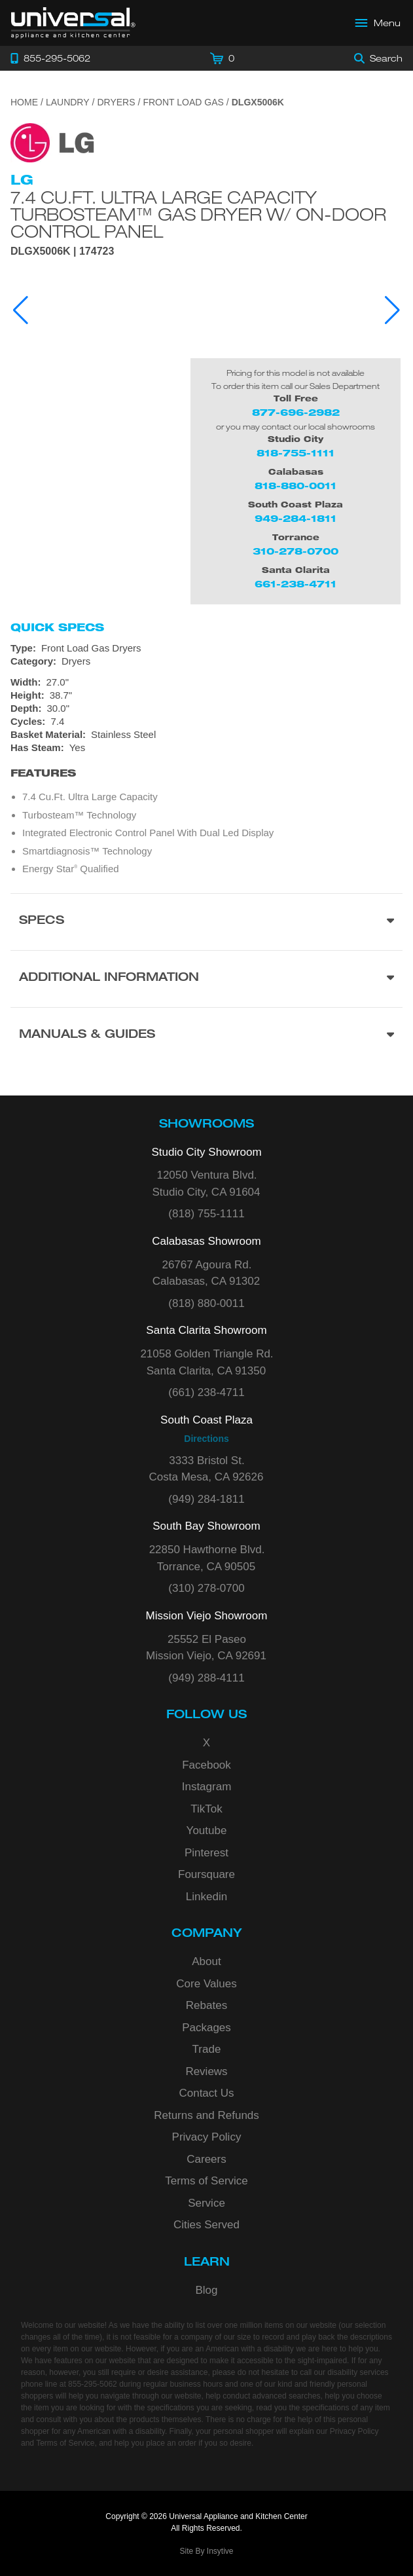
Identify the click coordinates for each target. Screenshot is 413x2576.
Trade (206, 2049)
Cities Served (206, 2224)
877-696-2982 (296, 412)
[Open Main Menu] (378, 23)
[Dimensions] (206, 695)
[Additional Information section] (206, 978)
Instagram (207, 1786)
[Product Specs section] (206, 921)
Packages (206, 2027)
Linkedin (206, 1896)
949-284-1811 (295, 518)
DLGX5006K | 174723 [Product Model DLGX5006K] (62, 251)
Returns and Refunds (206, 2115)
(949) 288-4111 (206, 1678)
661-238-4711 (295, 584)
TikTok (206, 1809)
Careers (206, 2159)
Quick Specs (57, 627)
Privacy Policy (207, 2137)
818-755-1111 (295, 453)
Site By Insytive (206, 2551)
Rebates (206, 2005)
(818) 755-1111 (206, 1213)
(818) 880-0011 (206, 1303)
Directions (206, 1438)
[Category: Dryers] (206, 661)
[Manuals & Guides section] (206, 1035)
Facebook (206, 1765)
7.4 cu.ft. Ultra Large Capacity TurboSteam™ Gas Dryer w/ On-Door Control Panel (198, 214)
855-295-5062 (92, 2384)
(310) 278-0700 (206, 1588)
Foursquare (206, 1874)
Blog (206, 2290)
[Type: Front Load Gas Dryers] (206, 648)
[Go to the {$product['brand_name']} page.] (52, 141)
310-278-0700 (295, 551)
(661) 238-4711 (206, 1392)
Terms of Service (206, 2181)
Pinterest (206, 1853)
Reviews (206, 2071)
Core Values (206, 1984)
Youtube (207, 1830)
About (206, 1961)
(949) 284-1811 (206, 1499)
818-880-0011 (295, 485)
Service (206, 2203)
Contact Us (206, 2093)
